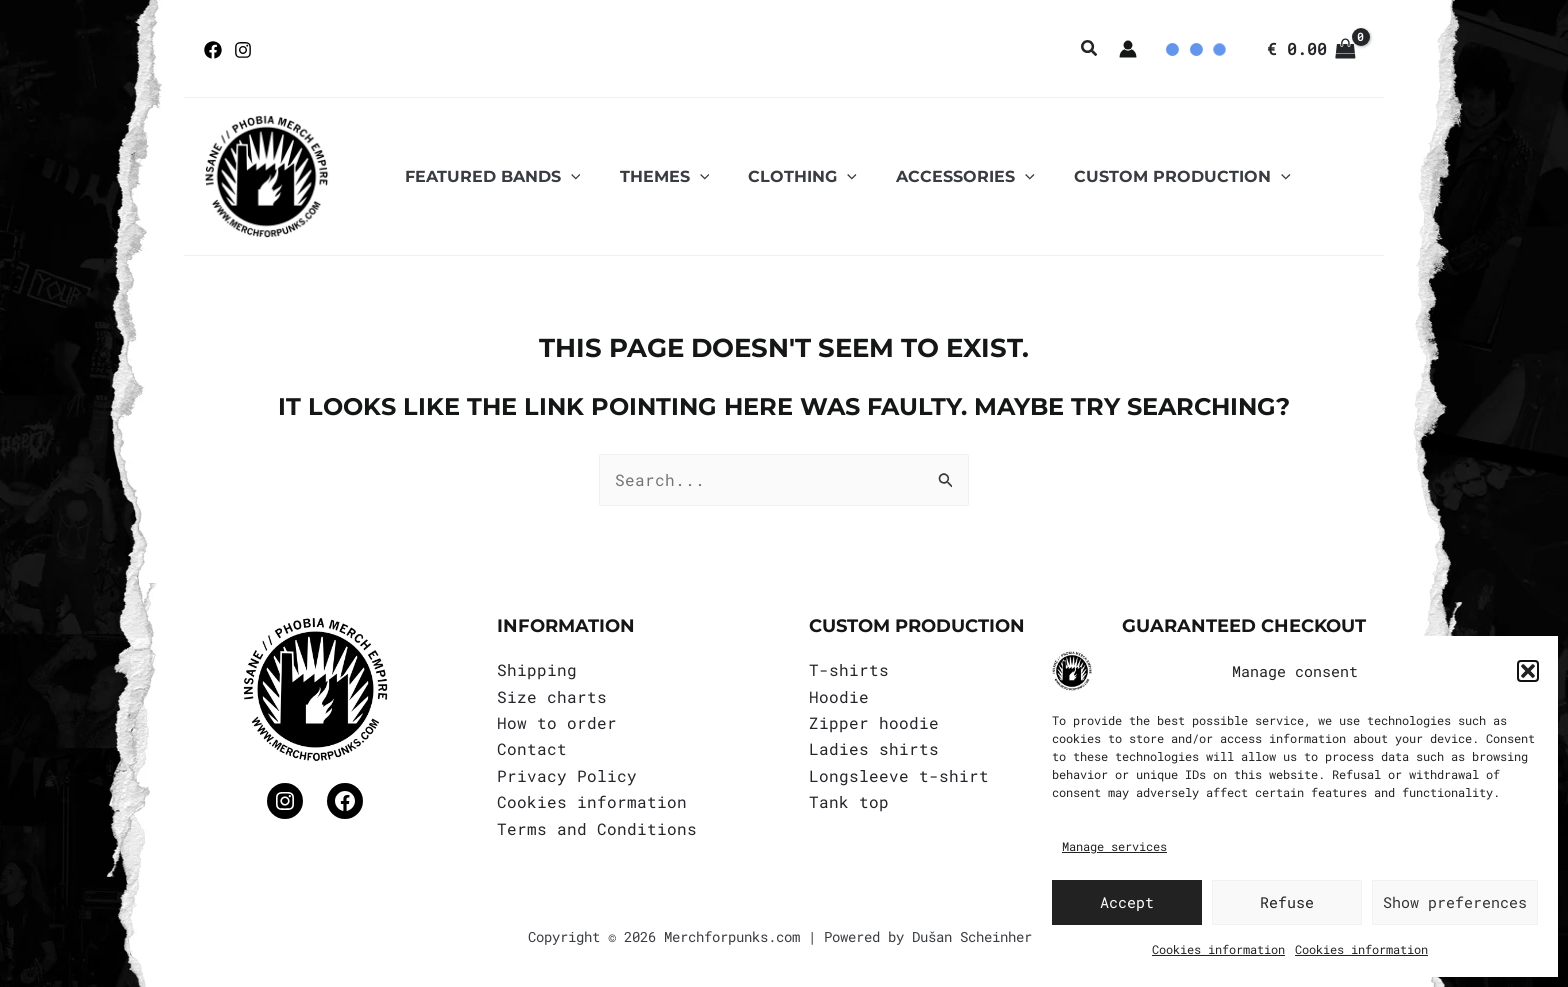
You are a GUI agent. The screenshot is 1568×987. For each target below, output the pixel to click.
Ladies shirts (874, 748)
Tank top (849, 801)
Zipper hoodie (874, 722)
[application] (567, 177)
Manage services (1114, 846)
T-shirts (849, 669)
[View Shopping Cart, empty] (1311, 49)
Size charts (552, 696)
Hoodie (839, 696)
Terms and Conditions (597, 828)
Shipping (537, 669)
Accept (1127, 902)
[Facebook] (213, 50)
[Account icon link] (1128, 49)
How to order (557, 722)
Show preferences (1455, 902)
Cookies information (1218, 949)
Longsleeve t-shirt (899, 775)
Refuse (1287, 902)
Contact (532, 748)
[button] (1528, 671)
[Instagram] (243, 50)
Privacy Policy (567, 775)
